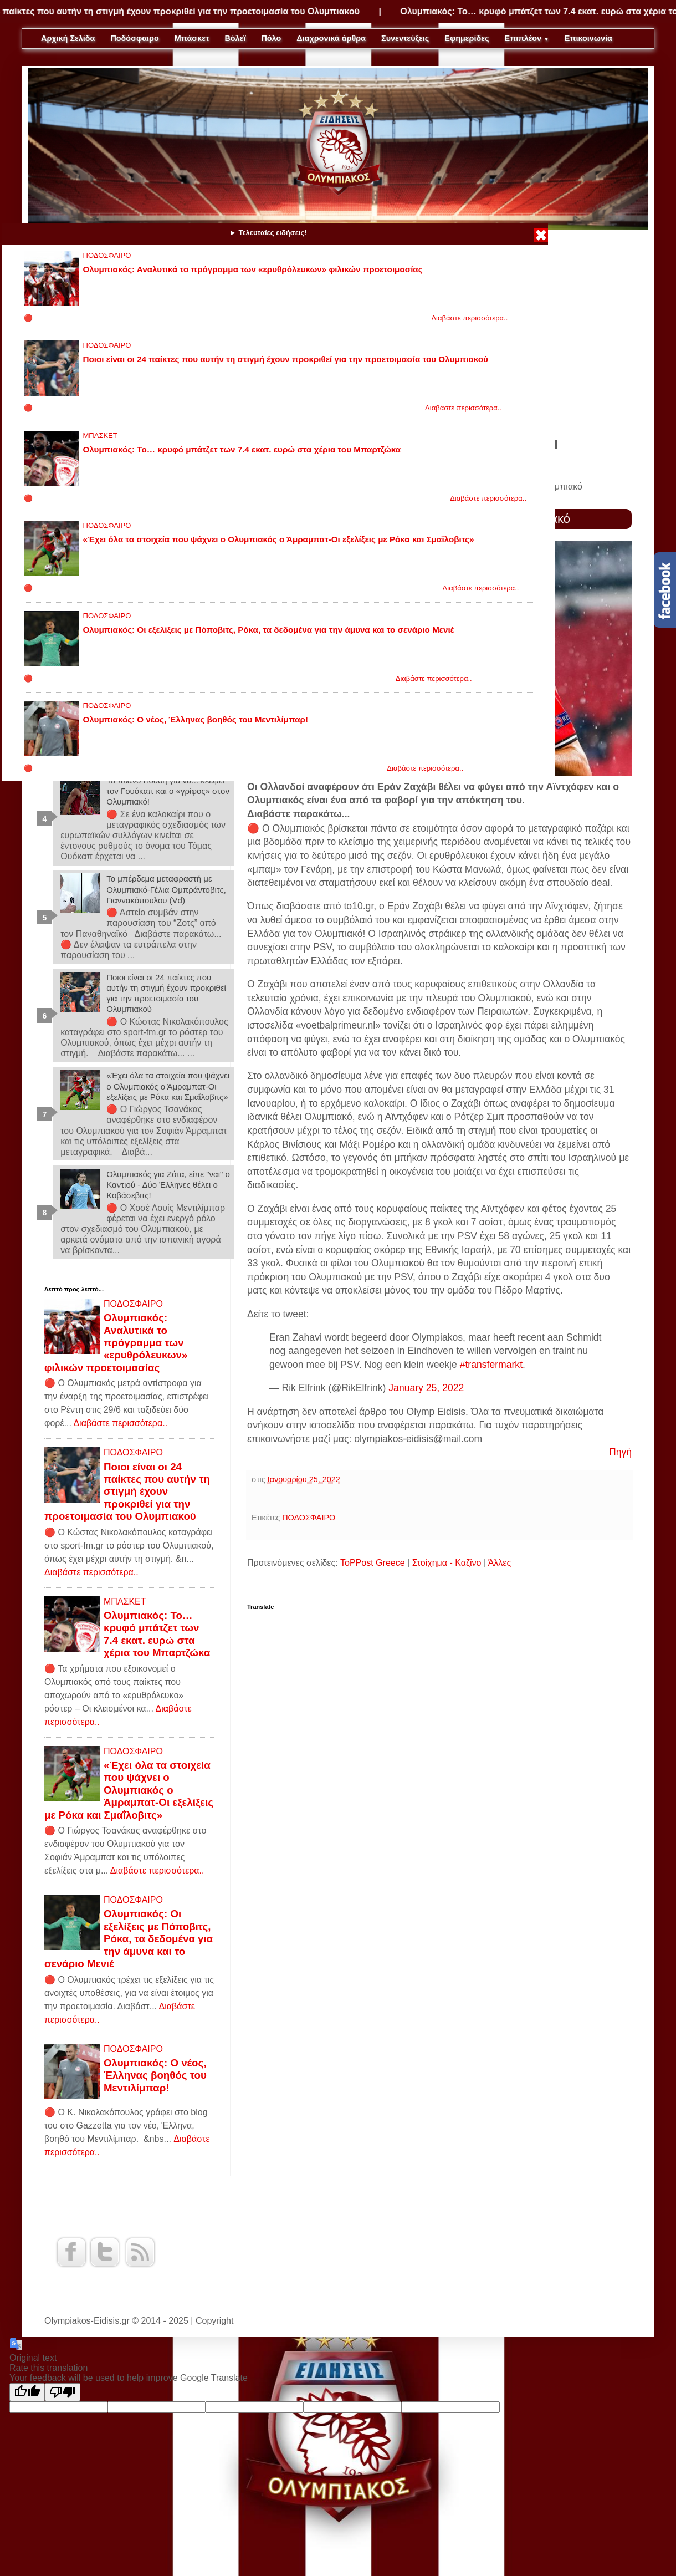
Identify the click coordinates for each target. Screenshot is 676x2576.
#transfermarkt (491, 1364)
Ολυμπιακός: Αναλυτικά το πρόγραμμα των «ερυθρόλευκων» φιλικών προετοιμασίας (253, 269)
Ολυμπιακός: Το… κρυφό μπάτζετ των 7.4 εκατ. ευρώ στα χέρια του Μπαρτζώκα (242, 449)
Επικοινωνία (588, 38)
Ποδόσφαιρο (134, 38)
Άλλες (499, 1562)
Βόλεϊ (234, 38)
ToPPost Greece (372, 1562)
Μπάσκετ (192, 38)
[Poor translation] (62, 2392)
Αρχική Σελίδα (68, 38)
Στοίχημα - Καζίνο (447, 1562)
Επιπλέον (527, 38)
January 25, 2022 (426, 1387)
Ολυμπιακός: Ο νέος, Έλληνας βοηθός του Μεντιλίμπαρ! (196, 719)
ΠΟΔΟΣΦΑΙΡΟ (107, 255)
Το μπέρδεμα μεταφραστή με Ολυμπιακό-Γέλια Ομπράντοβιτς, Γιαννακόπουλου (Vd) (166, 889)
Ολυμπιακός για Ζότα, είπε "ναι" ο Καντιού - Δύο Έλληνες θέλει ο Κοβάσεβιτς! (168, 1184)
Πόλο (271, 38)
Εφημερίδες (466, 38)
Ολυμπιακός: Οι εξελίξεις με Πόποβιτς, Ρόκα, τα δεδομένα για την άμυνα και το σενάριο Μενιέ (268, 629)
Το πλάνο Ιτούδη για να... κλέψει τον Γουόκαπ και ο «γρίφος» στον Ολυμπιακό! (167, 791)
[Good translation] (27, 2392)
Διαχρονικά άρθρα (331, 38)
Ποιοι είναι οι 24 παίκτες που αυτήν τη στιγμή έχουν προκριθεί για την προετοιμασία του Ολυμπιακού (285, 359)
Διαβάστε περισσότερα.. (469, 318)
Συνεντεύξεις (405, 38)
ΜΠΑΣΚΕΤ (100, 435)
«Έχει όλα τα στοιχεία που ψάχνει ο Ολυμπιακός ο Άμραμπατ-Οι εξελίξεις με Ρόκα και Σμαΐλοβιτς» (278, 539)
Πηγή (620, 1452)
